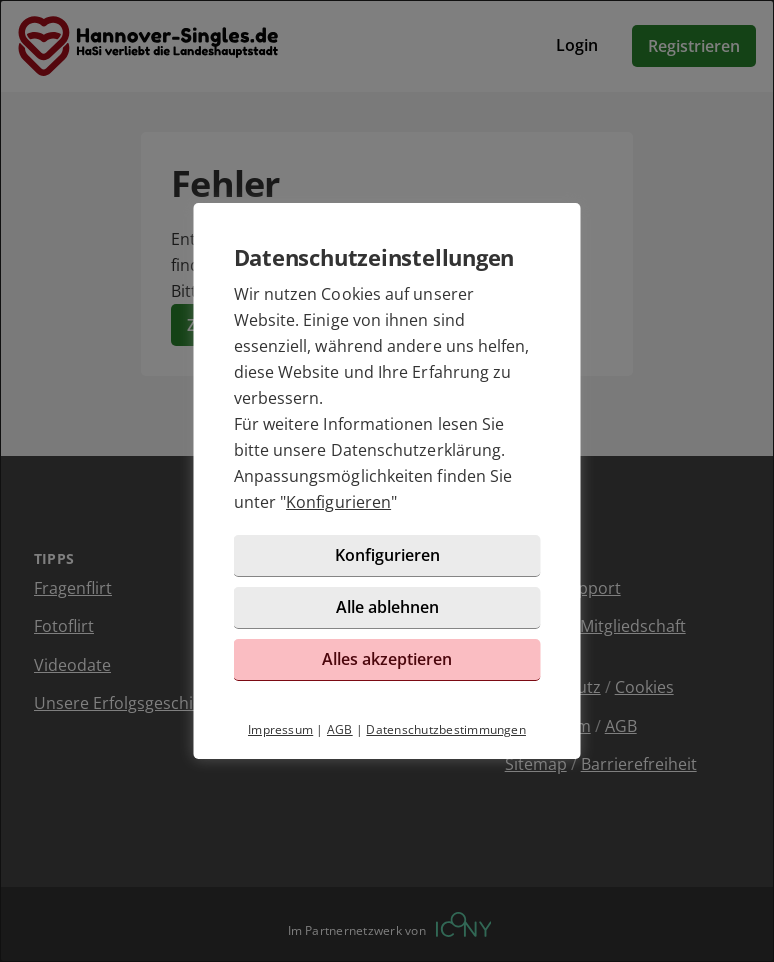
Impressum (280, 729)
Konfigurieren (338, 502)
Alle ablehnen (387, 607)
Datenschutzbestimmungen (446, 729)
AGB (340, 729)
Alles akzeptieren (387, 659)
